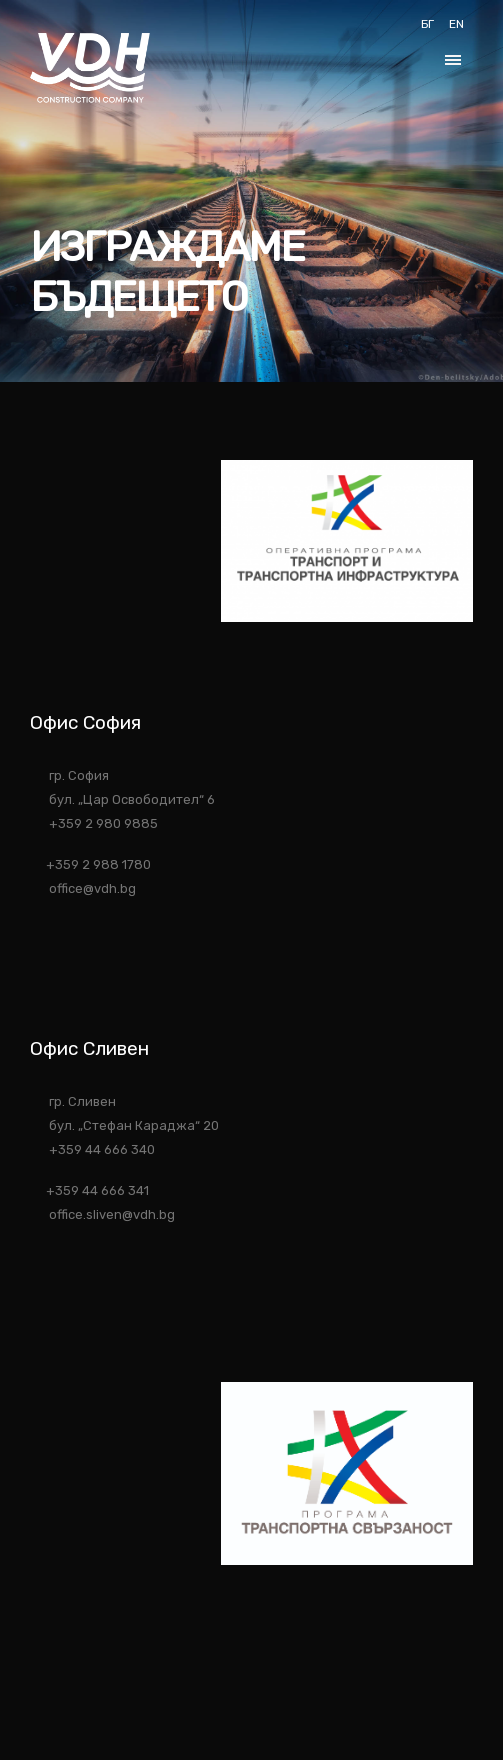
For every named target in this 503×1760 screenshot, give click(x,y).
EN (456, 24)
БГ (427, 24)
